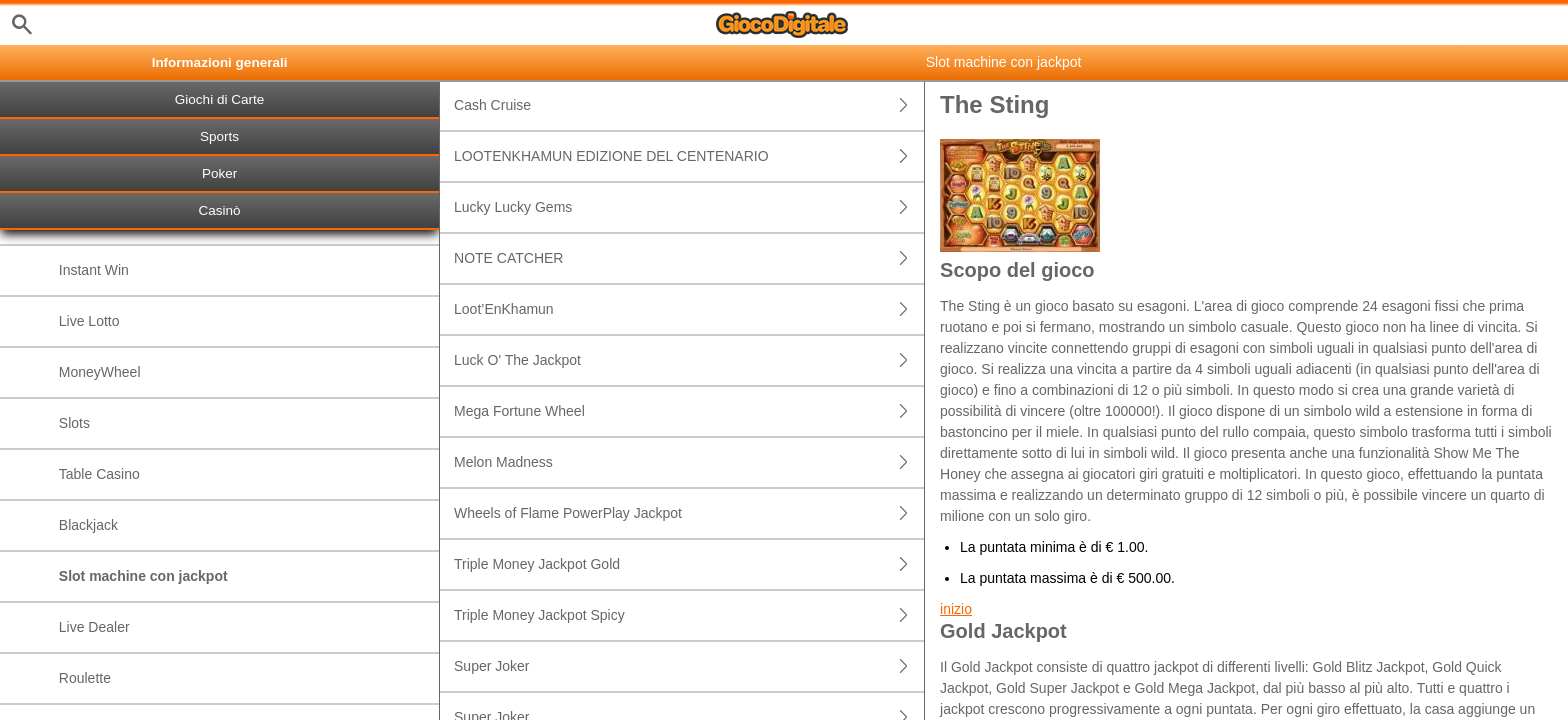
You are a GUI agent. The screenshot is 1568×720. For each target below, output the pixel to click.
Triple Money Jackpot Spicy (689, 615)
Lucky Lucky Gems (689, 207)
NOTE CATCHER (689, 258)
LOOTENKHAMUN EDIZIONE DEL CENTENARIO (689, 156)
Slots (74, 423)
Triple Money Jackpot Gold (689, 564)
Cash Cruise (689, 105)
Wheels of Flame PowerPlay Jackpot (689, 513)
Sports (219, 136)
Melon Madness (689, 462)
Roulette (85, 678)
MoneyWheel (100, 372)
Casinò (220, 210)
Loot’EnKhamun (689, 309)
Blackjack (88, 525)
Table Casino (99, 474)
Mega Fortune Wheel (689, 411)
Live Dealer (94, 627)
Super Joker (689, 666)
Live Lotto (89, 321)
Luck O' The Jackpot (689, 360)
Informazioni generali (220, 62)
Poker (219, 173)
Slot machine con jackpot (143, 576)
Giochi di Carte (219, 99)
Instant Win (94, 270)
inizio (956, 609)
